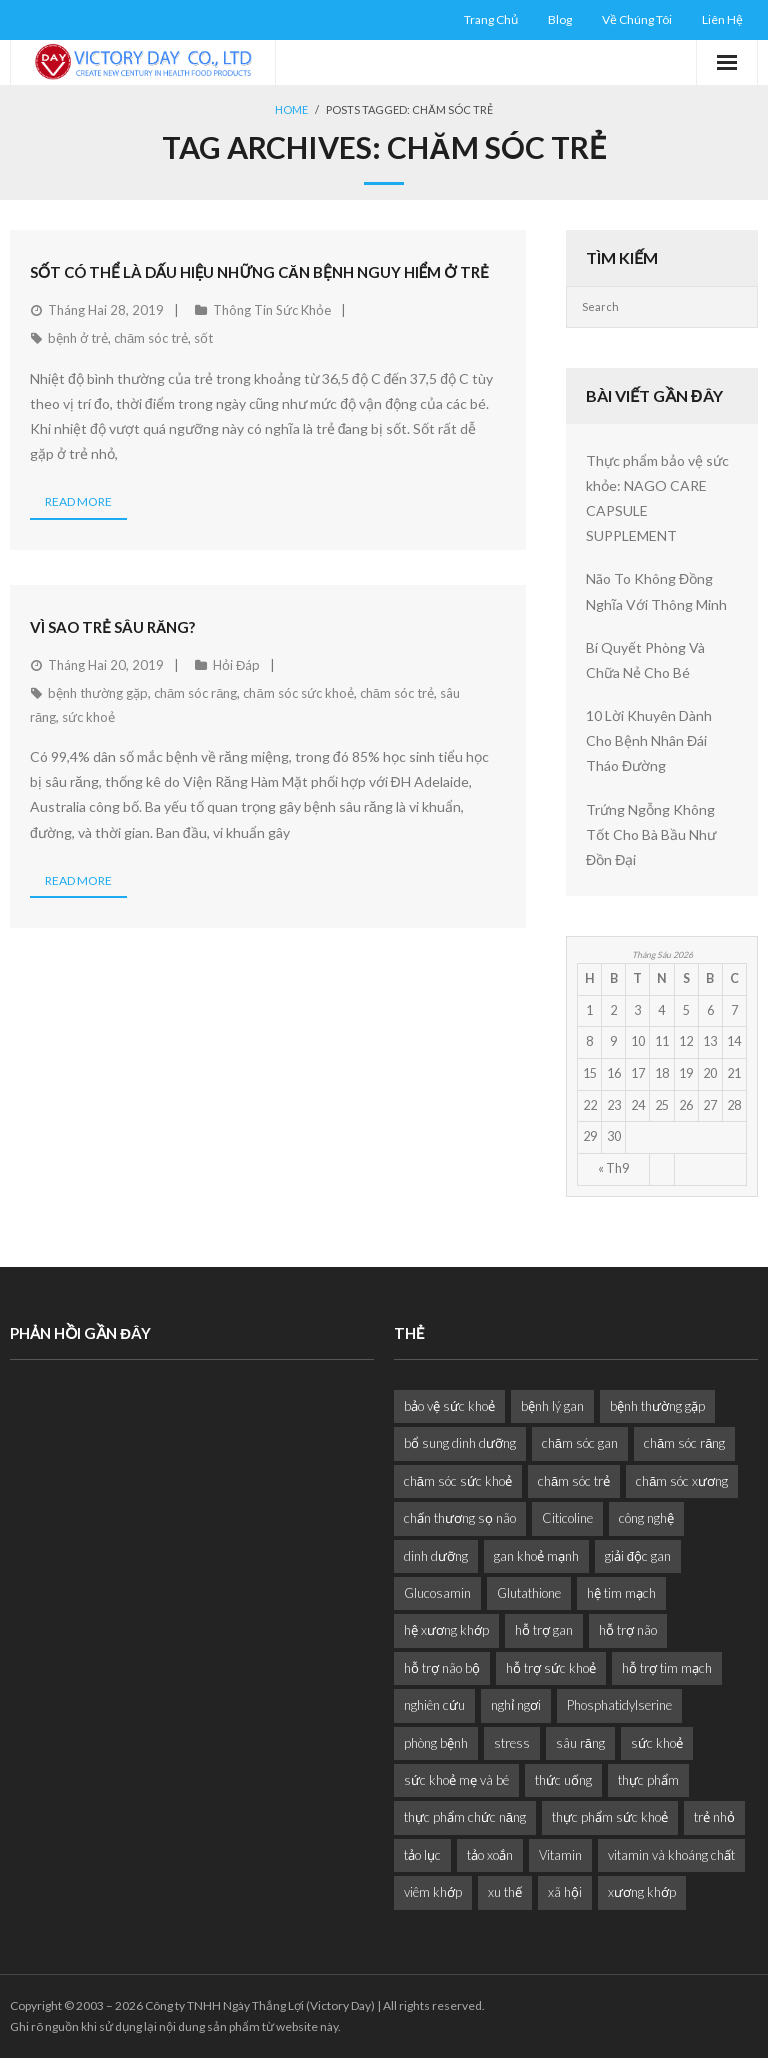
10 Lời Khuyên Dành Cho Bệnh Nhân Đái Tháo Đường (649, 740)
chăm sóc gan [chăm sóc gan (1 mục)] (580, 1443)
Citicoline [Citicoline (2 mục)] (567, 1518)
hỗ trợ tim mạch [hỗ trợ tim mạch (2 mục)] (667, 1668)
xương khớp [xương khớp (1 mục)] (642, 1892)
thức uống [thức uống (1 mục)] (563, 1780)
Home (291, 109)
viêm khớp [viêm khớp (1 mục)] (433, 1892)
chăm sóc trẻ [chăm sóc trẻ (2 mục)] (574, 1481)
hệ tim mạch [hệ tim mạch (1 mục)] (621, 1593)
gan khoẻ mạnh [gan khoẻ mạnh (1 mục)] (536, 1556)
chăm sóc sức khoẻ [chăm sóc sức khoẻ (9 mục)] (458, 1481)
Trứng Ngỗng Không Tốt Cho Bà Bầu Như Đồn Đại (651, 834)
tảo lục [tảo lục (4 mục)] (422, 1855)
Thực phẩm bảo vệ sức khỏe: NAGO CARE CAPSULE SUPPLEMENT (657, 498)
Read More (78, 501)
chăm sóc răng (195, 693)
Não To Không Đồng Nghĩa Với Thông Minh (656, 591)
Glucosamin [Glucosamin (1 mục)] (437, 1593)
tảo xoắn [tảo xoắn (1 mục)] (490, 1855)
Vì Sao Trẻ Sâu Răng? (113, 627)
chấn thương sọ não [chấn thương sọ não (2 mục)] (460, 1518)
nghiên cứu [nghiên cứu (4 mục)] (434, 1705)
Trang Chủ (491, 19)
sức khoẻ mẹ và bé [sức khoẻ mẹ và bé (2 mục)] (456, 1780)
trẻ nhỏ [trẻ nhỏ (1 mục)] (714, 1817)
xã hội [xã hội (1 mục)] (565, 1892)
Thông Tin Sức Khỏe (272, 310)
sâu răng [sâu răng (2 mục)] (580, 1743)
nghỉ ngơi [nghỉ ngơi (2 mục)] (516, 1705)
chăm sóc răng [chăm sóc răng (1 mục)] (684, 1443)
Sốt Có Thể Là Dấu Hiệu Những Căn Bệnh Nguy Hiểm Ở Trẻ (259, 272)
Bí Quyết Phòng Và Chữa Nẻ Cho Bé (645, 660)
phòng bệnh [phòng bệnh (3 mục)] (436, 1743)
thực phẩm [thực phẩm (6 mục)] (648, 1780)
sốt (203, 338)
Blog (560, 19)
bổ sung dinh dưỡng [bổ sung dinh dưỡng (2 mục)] (460, 1443)
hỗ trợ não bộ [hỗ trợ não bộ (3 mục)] (442, 1668)
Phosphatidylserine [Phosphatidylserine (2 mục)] (619, 1705)
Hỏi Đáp (236, 665)
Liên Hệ (722, 19)
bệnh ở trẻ (78, 338)
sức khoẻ (88, 717)
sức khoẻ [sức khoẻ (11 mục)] (657, 1743)
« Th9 (613, 1168)
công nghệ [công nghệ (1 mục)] (646, 1518)
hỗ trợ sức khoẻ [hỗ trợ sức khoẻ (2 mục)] (551, 1668)
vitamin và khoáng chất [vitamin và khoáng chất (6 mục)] (671, 1855)
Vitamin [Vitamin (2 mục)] (560, 1855)
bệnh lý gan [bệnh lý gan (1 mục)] (552, 1406)
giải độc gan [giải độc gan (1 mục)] (638, 1556)
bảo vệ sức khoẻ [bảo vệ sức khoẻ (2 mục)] (449, 1406)
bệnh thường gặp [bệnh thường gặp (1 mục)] (657, 1406)
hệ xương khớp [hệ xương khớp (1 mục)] (446, 1630)
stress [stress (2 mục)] (512, 1743)
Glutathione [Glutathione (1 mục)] (529, 1593)
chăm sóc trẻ (151, 338)
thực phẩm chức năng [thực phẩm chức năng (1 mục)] (465, 1817)
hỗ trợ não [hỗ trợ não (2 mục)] (628, 1630)
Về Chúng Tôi (637, 19)
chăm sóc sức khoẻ (298, 693)
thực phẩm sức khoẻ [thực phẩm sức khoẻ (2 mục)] (610, 1817)
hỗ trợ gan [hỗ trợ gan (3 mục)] (544, 1630)
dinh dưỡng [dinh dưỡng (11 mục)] (436, 1556)
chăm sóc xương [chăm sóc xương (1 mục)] (682, 1481)
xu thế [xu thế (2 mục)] (505, 1892)
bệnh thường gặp (98, 693)
